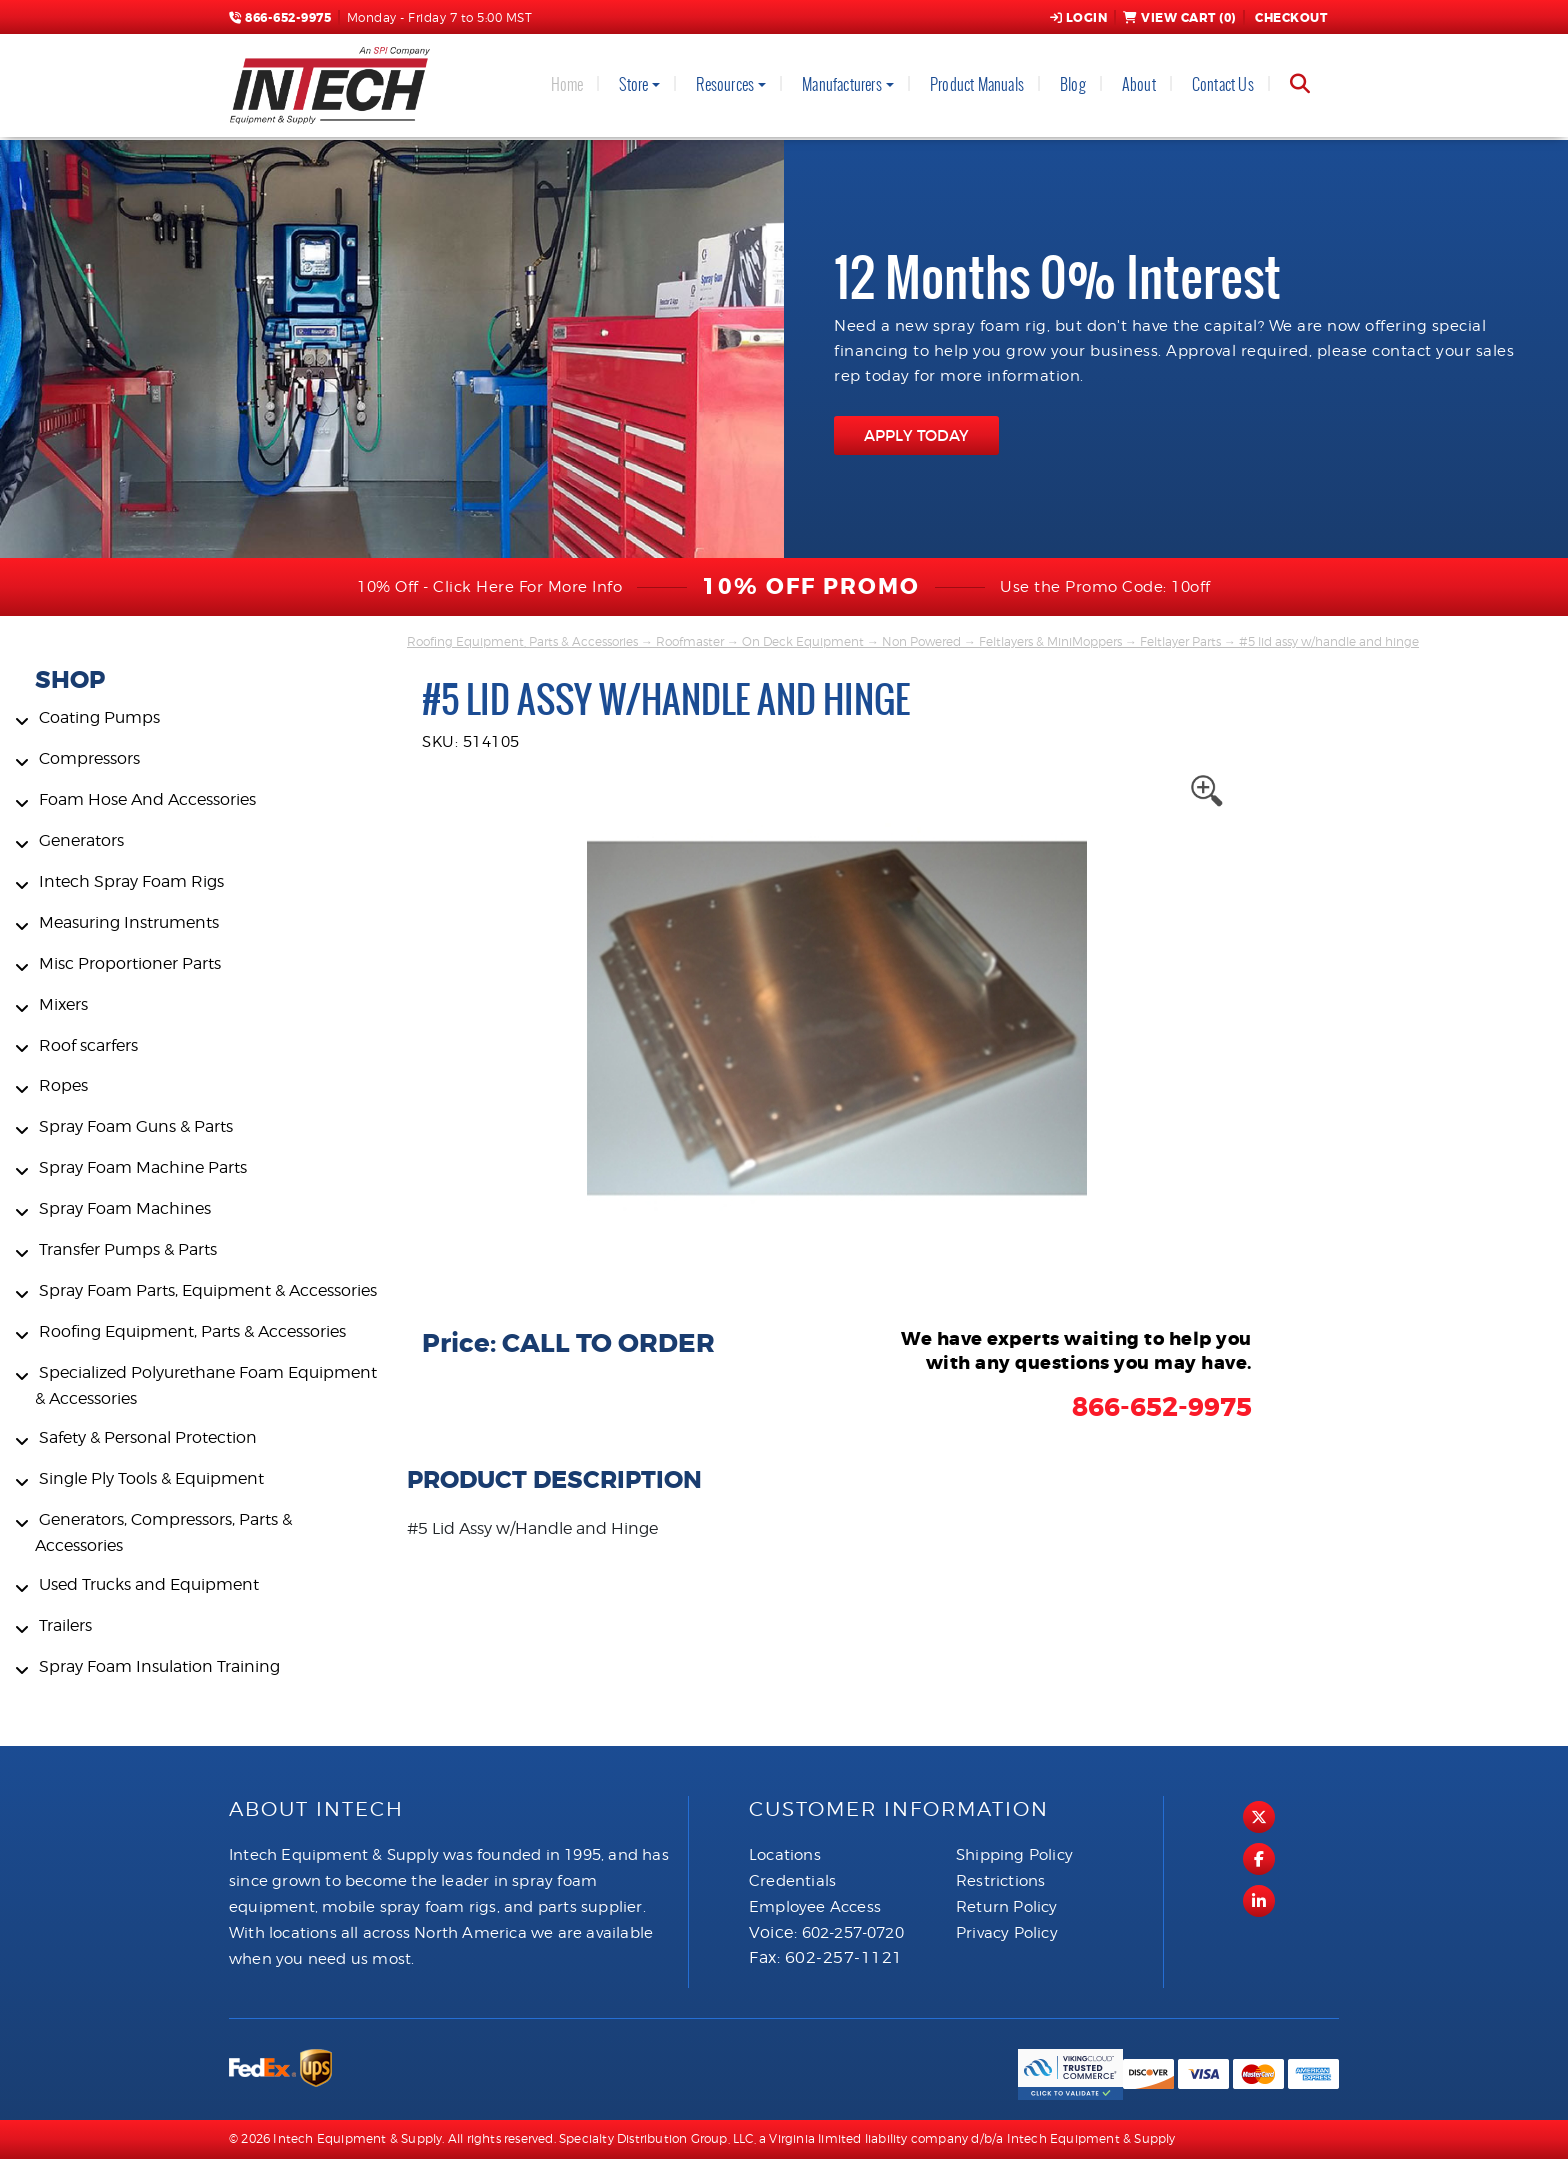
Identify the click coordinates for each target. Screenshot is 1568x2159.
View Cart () (1179, 18)
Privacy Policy (1007, 1933)
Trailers (65, 1625)
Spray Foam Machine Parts (143, 1167)
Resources (725, 84)
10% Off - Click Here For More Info (489, 587)
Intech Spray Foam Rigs (131, 881)
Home (567, 84)
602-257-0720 (853, 1933)
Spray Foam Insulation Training (159, 1666)
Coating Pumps (99, 717)
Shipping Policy (1014, 1855)
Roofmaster (690, 641)
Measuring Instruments (129, 922)
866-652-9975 (280, 18)
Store (633, 84)
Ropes (63, 1085)
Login (1079, 18)
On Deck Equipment (803, 641)
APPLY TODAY (916, 435)
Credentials (792, 1881)
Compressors (89, 758)
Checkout (1290, 18)
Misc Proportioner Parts (130, 963)
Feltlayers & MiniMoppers (1050, 641)
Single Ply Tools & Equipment (151, 1478)
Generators (81, 840)
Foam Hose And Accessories (147, 799)
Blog (1073, 84)
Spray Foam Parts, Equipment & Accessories (208, 1290)
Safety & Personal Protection (148, 1437)
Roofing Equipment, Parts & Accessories (192, 1331)
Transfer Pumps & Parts (128, 1249)
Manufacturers (842, 84)
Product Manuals (977, 84)
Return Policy (1007, 1907)
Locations (785, 1855)
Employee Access (815, 1907)
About (1139, 84)
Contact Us (1223, 84)
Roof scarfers (88, 1045)
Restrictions (1000, 1881)
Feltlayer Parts (1180, 641)
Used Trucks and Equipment (149, 1584)
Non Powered (921, 641)
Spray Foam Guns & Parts (136, 1126)
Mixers (63, 1004)
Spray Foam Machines (125, 1208)
